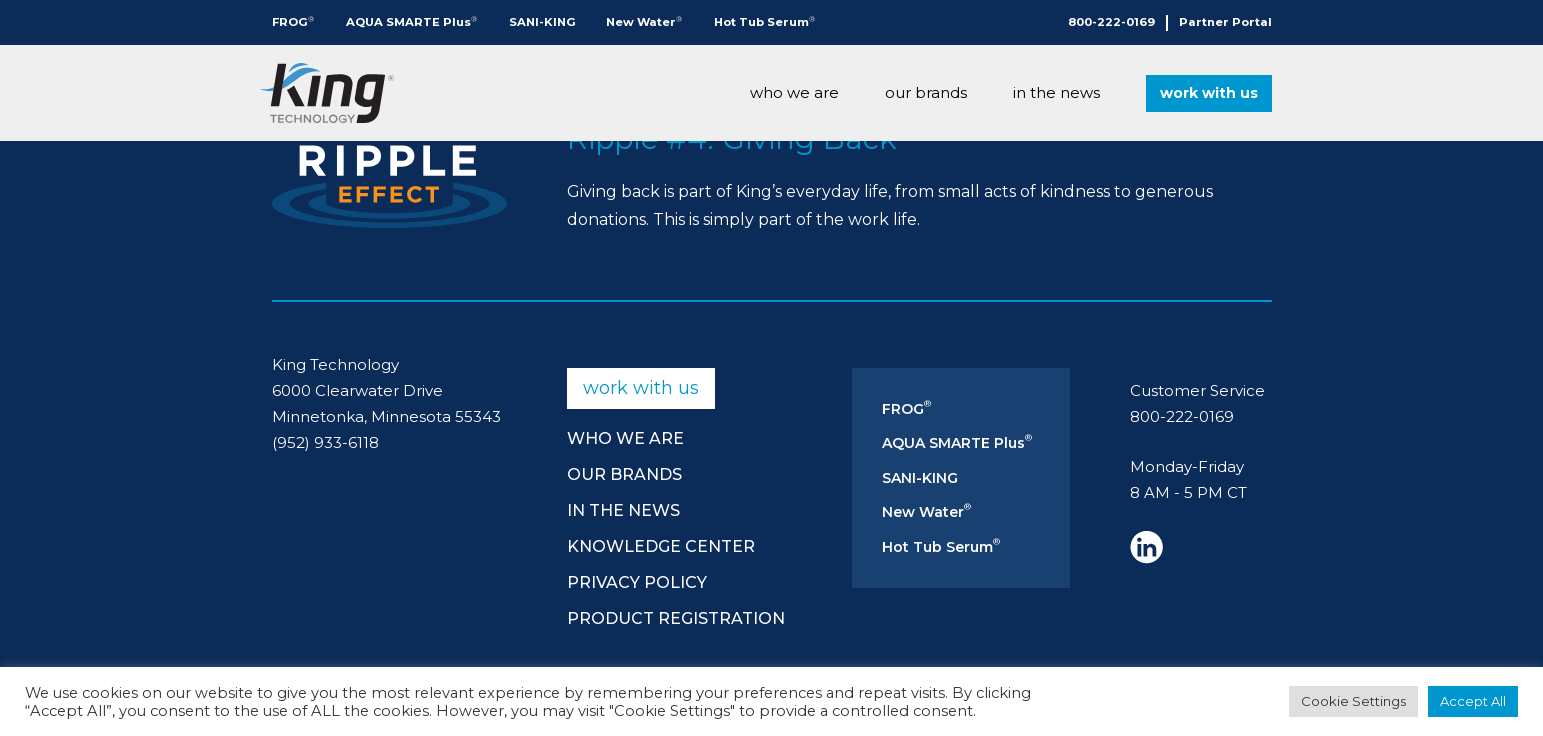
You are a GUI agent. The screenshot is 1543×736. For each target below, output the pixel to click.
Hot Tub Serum (764, 21)
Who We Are (794, 92)
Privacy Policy (637, 582)
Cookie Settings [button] (1353, 701)
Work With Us (1209, 93)
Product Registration (676, 618)
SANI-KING (542, 22)
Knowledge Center (661, 546)
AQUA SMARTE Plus (411, 21)
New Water (644, 21)
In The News (1056, 92)
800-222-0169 (1111, 22)
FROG (293, 21)
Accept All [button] (1473, 701)
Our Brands (926, 92)
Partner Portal (1225, 22)
